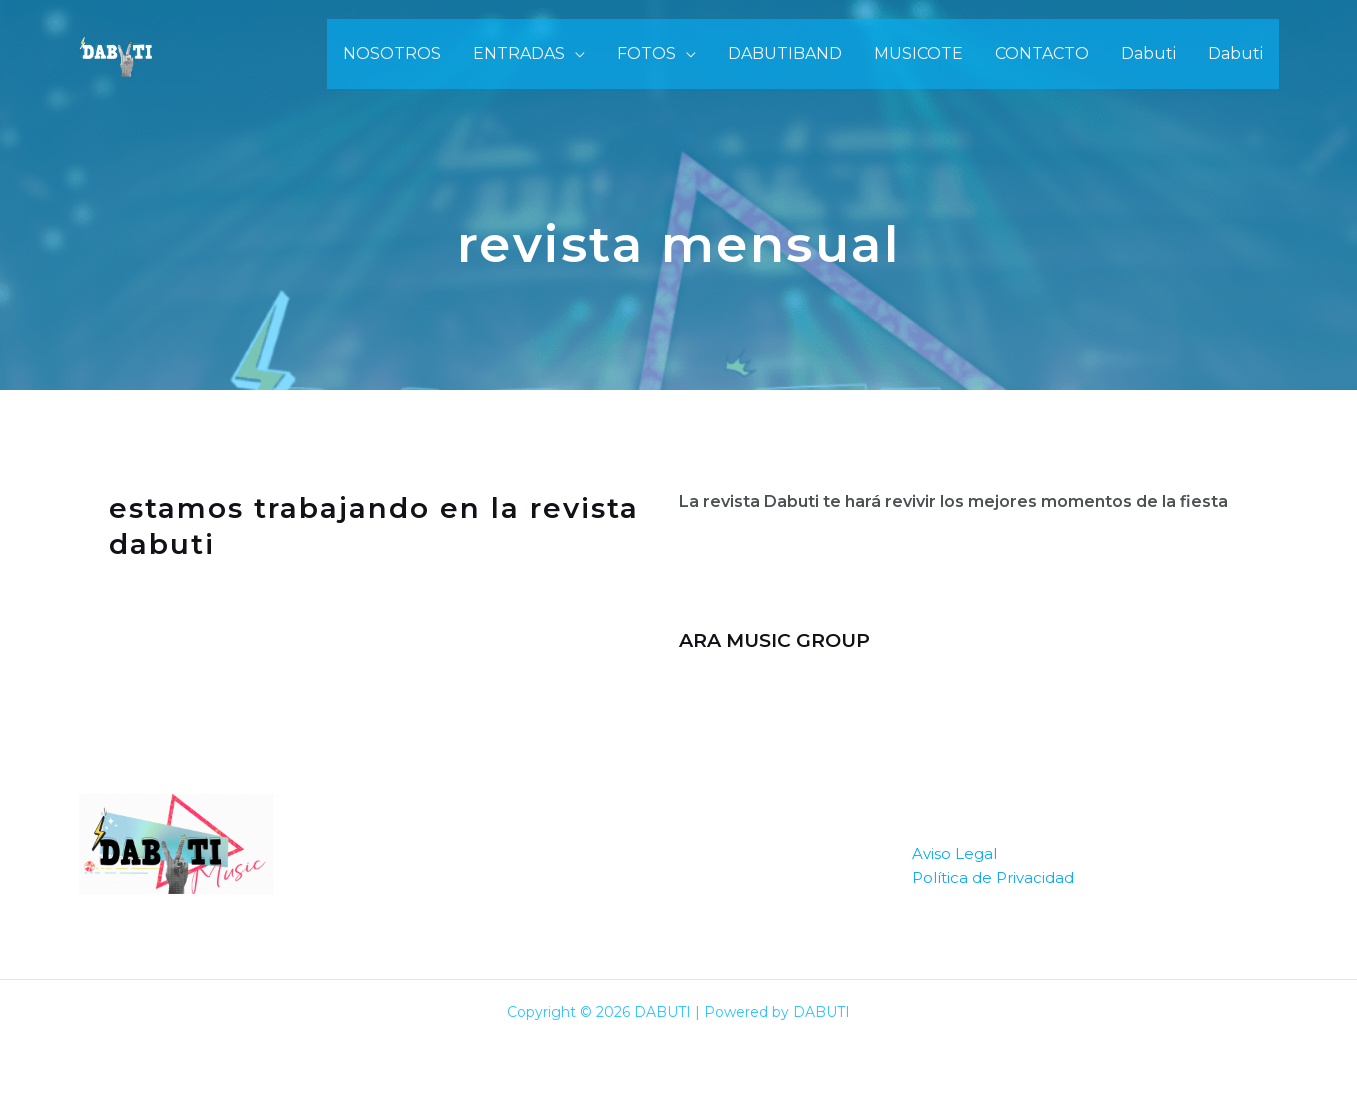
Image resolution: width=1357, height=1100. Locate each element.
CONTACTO (1042, 53)
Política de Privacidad (993, 877)
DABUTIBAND (785, 53)
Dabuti (1148, 53)
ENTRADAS (519, 53)
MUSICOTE (918, 53)
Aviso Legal (954, 853)
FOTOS (646, 53)
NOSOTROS (392, 53)
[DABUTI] (116, 52)
